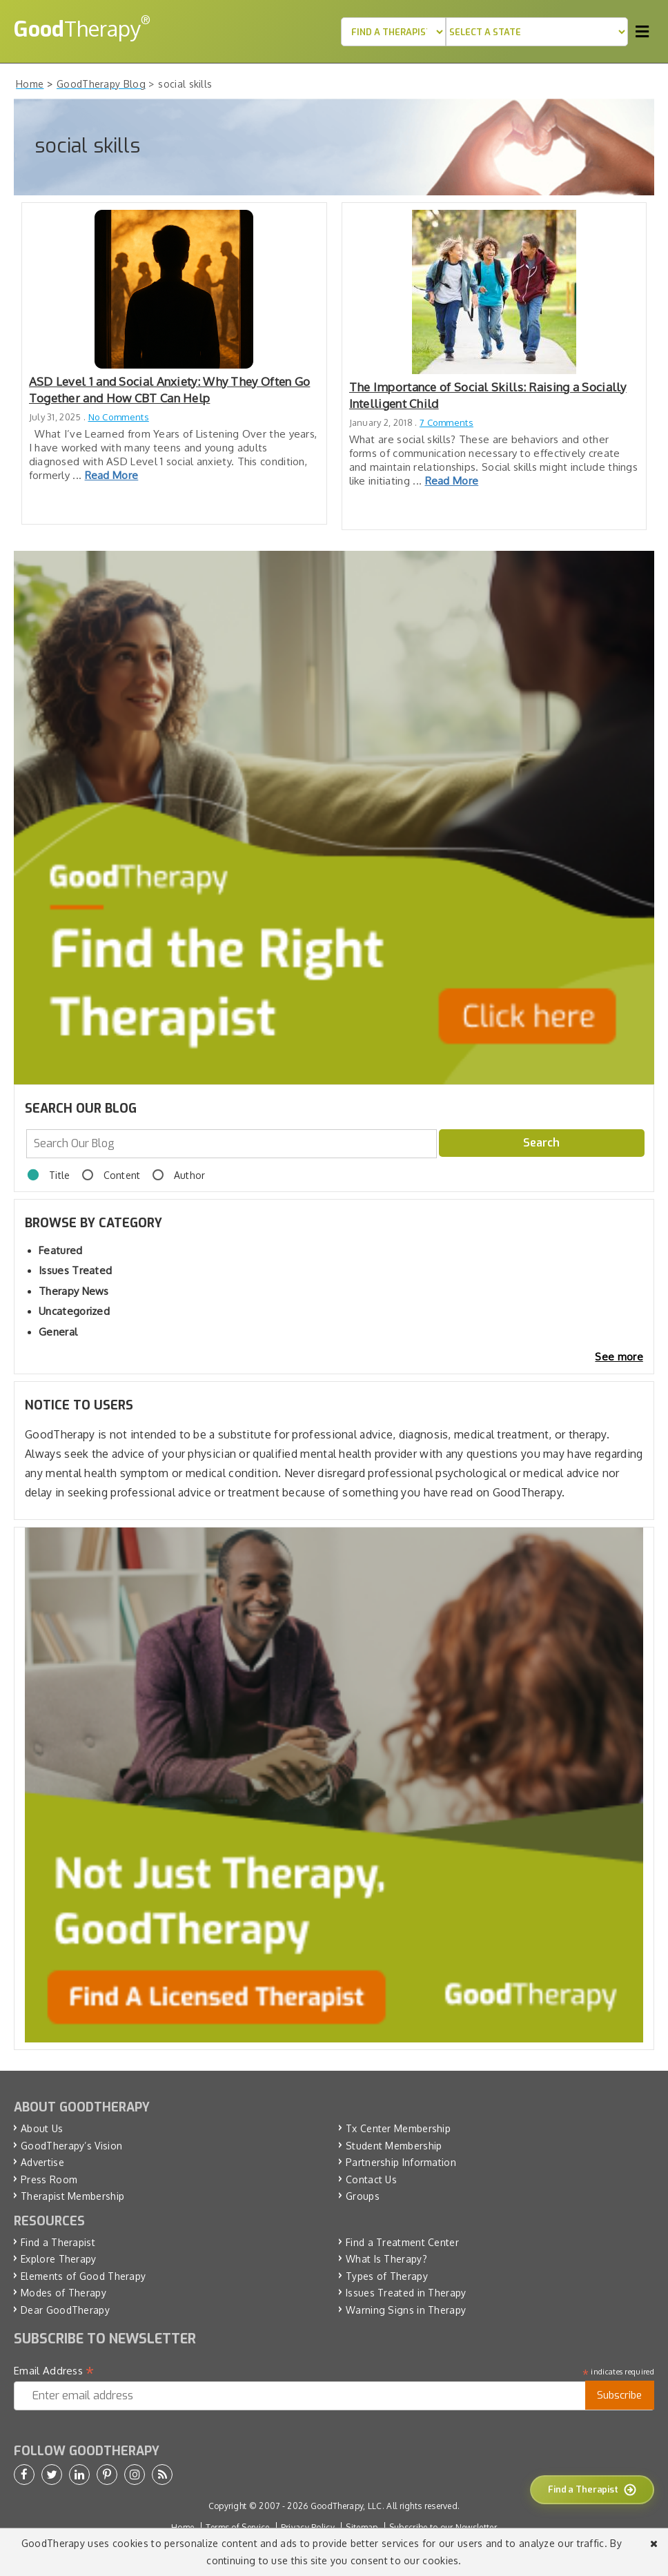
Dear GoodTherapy (65, 2310)
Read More (112, 475)
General (58, 1331)
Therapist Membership (72, 2196)
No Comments (118, 416)
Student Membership (394, 2145)
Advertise (42, 2162)
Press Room (49, 2179)
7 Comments (446, 422)
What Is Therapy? (386, 2259)
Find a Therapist (58, 2242)
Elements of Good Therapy (83, 2276)
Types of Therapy (387, 2276)
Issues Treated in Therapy (406, 2293)
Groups (363, 2196)
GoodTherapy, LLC (346, 2506)
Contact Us (371, 2179)
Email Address (54, 2371)
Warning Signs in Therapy (406, 2310)
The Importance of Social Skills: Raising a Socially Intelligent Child (488, 395)
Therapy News (74, 1291)
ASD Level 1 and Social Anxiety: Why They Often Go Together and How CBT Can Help (170, 389)
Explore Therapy (59, 2259)
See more (618, 1356)
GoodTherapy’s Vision (71, 2145)
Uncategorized (74, 1311)
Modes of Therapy (63, 2293)
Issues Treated (75, 1270)
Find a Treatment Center (402, 2242)
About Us (42, 2128)
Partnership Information (401, 2162)
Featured (60, 1250)
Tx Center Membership (398, 2128)
